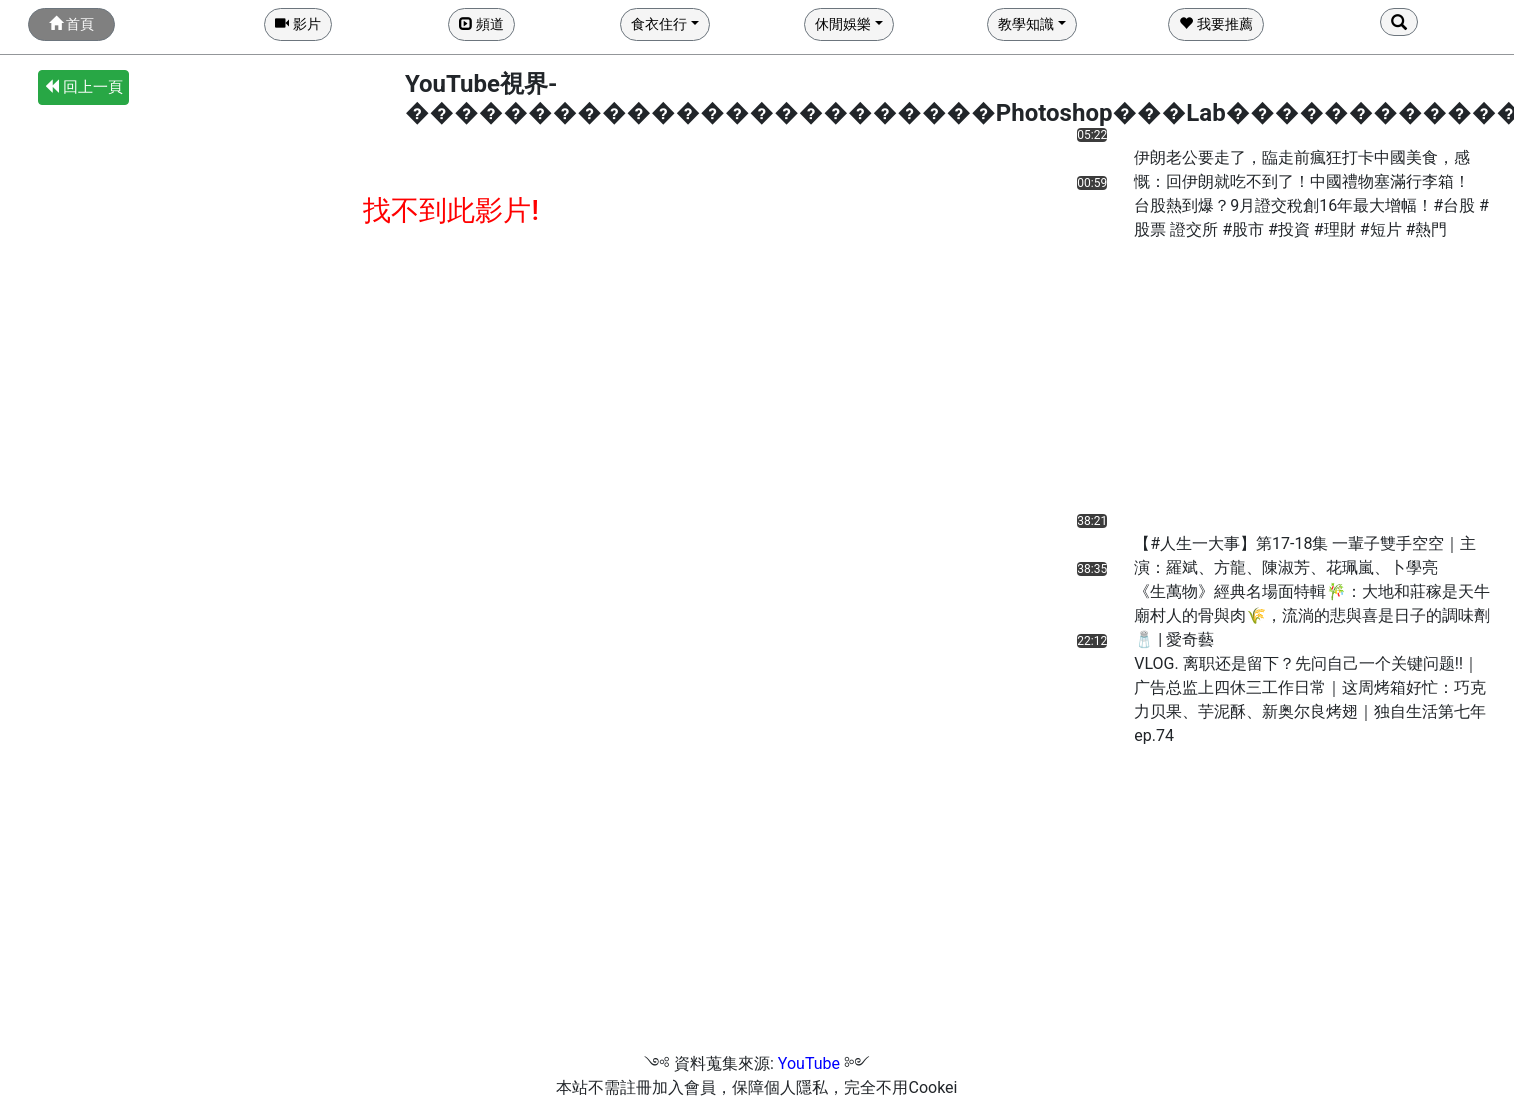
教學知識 (1026, 24)
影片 (297, 24)
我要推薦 (1215, 24)
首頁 (71, 24)
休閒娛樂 (843, 24)
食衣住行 (659, 24)
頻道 (481, 24)
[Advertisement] (1185, 382)
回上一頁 (83, 87)
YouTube (809, 1063)
